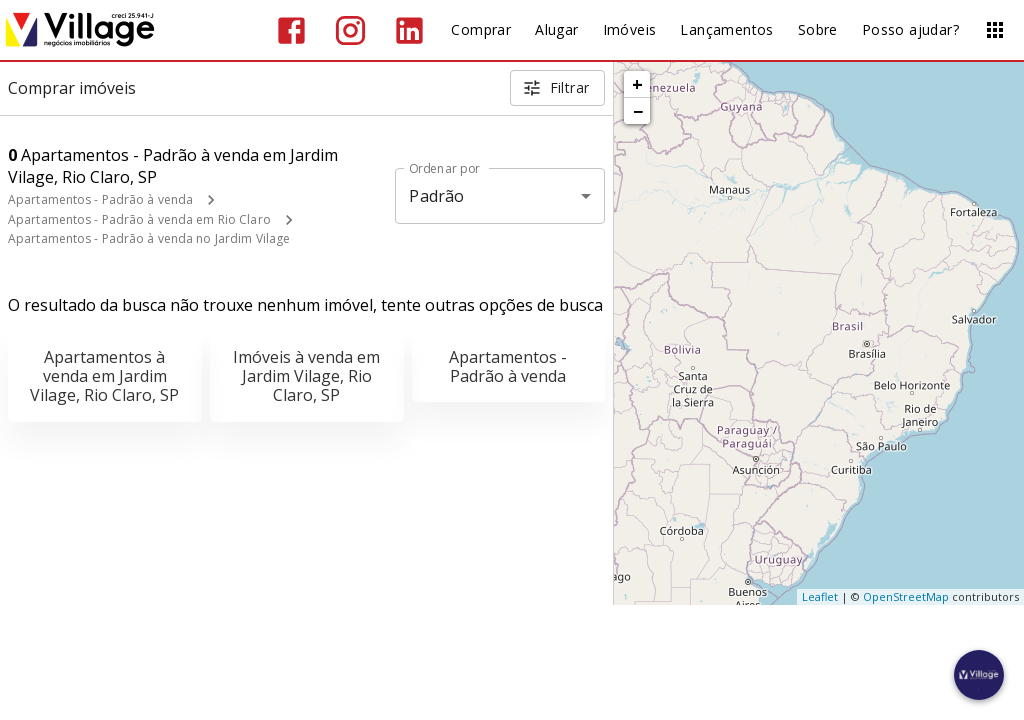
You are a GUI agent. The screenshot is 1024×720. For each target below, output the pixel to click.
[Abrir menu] (995, 30)
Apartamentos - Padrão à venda (100, 199)
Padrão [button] (436, 196)
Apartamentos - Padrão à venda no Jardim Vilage (149, 238)
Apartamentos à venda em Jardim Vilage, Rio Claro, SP (104, 376)
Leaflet (820, 596)
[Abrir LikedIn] (409, 30)
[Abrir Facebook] (291, 30)
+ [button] (637, 84)
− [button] (638, 111)
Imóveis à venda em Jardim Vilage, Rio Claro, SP (306, 376)
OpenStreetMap (906, 596)
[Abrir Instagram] (350, 30)
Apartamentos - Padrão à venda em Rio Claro (139, 219)
